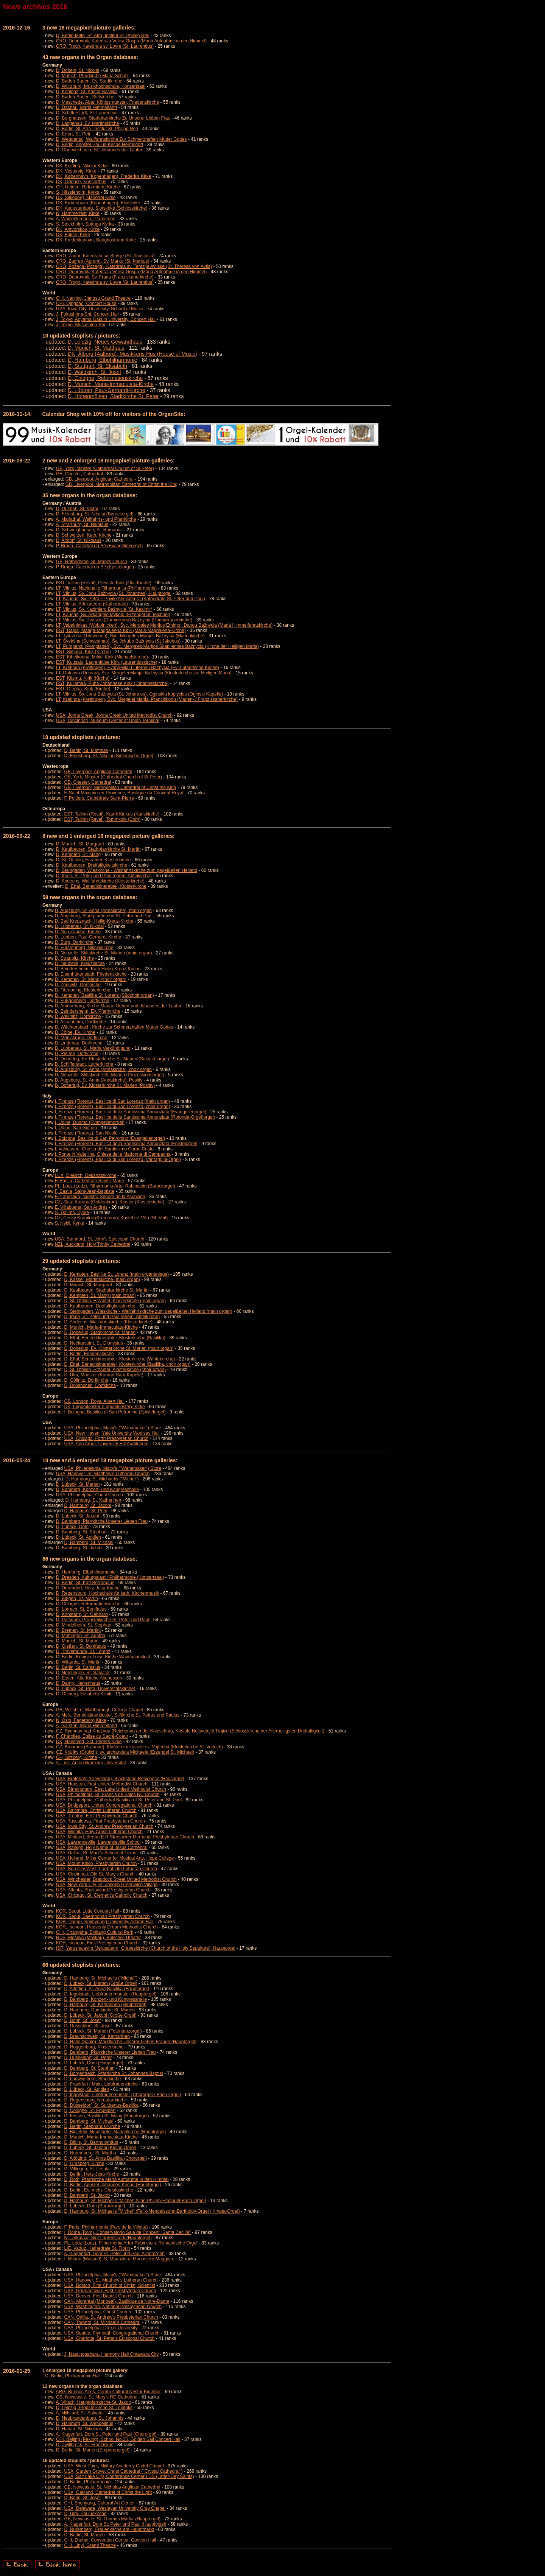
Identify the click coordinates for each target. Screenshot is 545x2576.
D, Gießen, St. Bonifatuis (81, 1646)
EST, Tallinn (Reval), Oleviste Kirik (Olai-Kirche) (103, 582)
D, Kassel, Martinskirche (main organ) (102, 1279)
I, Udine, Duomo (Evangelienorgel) (90, 1122)
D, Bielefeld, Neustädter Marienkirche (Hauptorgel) (115, 2131)
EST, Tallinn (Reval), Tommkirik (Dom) (102, 819)
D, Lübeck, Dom (72, 1526)
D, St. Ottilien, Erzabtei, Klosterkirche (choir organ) (115, 1369)
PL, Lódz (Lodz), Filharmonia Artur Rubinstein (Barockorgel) (115, 1186)
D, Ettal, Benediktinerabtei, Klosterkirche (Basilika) (114, 1337)
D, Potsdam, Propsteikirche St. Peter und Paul (102, 1619)
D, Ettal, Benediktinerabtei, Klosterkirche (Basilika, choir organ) (127, 1364)
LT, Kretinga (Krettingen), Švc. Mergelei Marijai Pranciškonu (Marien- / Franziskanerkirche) (147, 699)
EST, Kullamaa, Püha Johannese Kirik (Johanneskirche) (112, 683)
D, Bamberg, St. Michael (88, 1542)
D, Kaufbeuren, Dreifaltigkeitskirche (91, 865)
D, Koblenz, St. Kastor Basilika (87, 91)
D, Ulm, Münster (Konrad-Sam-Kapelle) (103, 1374)
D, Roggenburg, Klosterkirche (93, 2047)
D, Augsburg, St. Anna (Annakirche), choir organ (103, 1069)
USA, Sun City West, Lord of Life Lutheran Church (106, 1868)
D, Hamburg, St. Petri (85, 1510)
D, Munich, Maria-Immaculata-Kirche (111, 384)
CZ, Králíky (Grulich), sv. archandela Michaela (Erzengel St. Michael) (125, 1752)
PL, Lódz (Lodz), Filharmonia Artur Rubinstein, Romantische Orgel (130, 2243)
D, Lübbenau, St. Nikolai (79, 926)
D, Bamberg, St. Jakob (79, 1547)
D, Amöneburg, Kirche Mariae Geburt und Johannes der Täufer (118, 1006)
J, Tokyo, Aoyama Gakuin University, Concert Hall (106, 319)
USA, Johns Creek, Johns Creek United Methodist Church (114, 715)
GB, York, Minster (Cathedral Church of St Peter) (105, 468)
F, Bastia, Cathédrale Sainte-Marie (89, 1180)
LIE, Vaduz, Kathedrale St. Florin (97, 2248)
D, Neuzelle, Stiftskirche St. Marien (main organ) (103, 953)
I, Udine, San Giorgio (76, 1127)
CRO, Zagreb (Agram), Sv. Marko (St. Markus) (102, 261)
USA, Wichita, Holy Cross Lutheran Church (99, 1831)
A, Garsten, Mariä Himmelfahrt (86, 1725)
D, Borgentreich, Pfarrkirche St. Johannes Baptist (113, 2073)
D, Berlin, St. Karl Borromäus (85, 1582)
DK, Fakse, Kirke (73, 234)
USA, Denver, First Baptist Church (98, 2296)
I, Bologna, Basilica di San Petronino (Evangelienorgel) (110, 1138)
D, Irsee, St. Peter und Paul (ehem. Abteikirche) (104, 875)
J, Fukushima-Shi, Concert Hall (87, 314)
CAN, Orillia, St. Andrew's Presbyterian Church (111, 2317)
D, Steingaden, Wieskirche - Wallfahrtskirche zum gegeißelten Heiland (126, 870)
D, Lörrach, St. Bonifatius (81, 1609)
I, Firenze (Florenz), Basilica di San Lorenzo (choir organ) (112, 1106)
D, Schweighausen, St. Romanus (89, 529)
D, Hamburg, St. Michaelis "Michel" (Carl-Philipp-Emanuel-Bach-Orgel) (135, 2200)
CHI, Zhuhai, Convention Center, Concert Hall (110, 2540)
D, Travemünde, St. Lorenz (83, 1651)
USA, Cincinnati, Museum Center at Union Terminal (107, 720)
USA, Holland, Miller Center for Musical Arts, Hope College (115, 1858)
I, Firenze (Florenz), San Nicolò (86, 1133)
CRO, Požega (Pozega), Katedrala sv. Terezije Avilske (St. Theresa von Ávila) (134, 266)
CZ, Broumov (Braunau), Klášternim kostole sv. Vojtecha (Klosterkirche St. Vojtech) (139, 1747)
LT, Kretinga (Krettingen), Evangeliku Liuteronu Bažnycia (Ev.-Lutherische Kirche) (137, 667)
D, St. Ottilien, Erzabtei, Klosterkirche (93, 859)
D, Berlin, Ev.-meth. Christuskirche (98, 2190)
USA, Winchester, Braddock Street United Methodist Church (116, 1879)
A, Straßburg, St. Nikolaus (82, 524)
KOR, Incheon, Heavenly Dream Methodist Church (107, 1927)
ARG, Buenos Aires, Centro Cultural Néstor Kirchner (108, 2391)
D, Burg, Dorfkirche (74, 942)
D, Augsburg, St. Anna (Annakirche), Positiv (98, 1080)
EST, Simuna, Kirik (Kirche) (83, 651)
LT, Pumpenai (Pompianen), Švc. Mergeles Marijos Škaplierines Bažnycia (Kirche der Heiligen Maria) (157, 646)
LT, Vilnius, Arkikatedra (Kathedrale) (92, 604)
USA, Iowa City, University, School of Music (99, 308)
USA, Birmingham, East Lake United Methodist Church (111, 1789)
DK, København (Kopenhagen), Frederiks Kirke (103, 176)
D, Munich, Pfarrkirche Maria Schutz (92, 75)
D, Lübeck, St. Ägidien (78, 1537)
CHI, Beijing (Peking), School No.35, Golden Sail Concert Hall (118, 2439)
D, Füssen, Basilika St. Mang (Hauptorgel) (106, 2115)
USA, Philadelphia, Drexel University (100, 2327)
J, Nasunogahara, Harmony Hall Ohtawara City (111, 2354)
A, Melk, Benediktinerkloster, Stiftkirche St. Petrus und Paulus (117, 1715)
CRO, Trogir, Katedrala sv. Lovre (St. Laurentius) (105, 46)
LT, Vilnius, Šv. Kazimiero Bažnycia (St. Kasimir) (104, 609)
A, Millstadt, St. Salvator (80, 2413)
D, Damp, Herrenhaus (78, 1683)
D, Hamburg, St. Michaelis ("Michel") (102, 1479)
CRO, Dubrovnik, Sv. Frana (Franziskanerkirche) (105, 277)
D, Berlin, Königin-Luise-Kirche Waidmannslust (103, 1656)
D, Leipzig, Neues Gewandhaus (105, 342)
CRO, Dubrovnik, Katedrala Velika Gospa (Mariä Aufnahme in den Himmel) (131, 41)
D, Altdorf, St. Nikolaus (78, 540)
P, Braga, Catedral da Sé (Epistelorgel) (95, 567)
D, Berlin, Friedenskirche (89, 1353)
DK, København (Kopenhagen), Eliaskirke (98, 202)
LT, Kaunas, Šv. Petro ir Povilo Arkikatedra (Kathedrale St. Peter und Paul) (130, 598)
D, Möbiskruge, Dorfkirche (81, 1037)
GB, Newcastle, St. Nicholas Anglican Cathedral (112, 2487)
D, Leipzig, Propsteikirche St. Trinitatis (94, 2407)
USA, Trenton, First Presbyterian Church (96, 1815)
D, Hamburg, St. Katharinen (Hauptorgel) (105, 2004)
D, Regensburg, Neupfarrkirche (95, 2100)
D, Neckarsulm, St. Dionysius (93, 1343)
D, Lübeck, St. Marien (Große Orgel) (100, 1983)
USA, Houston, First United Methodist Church (101, 1784)
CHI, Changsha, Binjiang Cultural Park (94, 1932)
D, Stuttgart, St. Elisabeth (97, 366)
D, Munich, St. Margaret (80, 844)
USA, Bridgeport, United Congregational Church (104, 1805)
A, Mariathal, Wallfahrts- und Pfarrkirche (96, 519)
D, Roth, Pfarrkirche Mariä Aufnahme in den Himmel (116, 2179)
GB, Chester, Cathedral (79, 473)
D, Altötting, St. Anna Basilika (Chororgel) (105, 2158)
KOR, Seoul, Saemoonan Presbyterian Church (102, 1916)
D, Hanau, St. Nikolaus (79, 2428)
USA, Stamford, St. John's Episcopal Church (99, 1239)
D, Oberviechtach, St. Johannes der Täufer (99, 150)
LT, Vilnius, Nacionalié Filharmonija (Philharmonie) (106, 588)
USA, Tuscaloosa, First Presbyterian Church (100, 1821)
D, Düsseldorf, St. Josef (88, 2025)
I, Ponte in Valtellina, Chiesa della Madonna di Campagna (113, 1154)
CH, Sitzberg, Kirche (76, 1757)
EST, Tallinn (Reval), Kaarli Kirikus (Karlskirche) (111, 814)
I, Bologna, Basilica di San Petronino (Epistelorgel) (114, 1412)
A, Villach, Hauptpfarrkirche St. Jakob (93, 2402)
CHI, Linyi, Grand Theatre (90, 2545)
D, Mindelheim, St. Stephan (83, 1625)
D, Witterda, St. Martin (78, 1662)
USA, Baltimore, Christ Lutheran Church (96, 1810)
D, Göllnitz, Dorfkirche (86, 1380)
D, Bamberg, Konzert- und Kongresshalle (97, 1489)
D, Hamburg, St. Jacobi (87, 1505)
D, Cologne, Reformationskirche (105, 378)
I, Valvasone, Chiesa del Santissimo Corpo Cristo (104, 1149)
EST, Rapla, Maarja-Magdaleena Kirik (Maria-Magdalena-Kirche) (121, 630)
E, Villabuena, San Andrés (81, 1207)
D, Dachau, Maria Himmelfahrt (86, 107)
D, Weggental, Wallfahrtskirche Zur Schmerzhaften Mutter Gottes (121, 139)
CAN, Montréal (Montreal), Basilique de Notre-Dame (116, 2301)
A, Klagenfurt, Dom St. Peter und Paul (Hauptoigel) (115, 2524)
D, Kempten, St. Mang (78, 854)
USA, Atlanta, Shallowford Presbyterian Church (103, 1890)
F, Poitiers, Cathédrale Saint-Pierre (99, 798)
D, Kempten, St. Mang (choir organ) (90, 979)
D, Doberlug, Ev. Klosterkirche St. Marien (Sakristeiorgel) (112, 1059)
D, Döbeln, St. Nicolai (77, 70)
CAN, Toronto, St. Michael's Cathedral (102, 2322)
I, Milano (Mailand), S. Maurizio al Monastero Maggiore (119, 2259)
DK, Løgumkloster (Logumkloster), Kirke (104, 1406)
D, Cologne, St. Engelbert (89, 2110)
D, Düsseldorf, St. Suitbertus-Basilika (101, 2105)
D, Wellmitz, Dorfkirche (78, 1016)
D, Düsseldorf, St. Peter (88, 2057)
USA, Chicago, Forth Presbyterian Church (106, 1438)
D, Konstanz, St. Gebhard (82, 1614)
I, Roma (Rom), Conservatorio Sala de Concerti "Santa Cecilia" (127, 2232)
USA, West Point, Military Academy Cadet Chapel (114, 2466)
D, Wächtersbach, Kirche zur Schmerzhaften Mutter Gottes (114, 1027)
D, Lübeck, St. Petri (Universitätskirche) (95, 1688)
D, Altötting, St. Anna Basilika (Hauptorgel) (106, 1988)
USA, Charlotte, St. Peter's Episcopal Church (109, 2338)
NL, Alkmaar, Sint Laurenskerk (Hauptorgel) (107, 2237)
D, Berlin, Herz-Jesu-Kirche (91, 2174)
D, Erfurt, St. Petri (74, 134)
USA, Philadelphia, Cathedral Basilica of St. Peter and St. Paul (119, 1799)
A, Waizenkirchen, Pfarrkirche (85, 218)
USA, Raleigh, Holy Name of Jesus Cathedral (101, 1847)
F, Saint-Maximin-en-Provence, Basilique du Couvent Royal (123, 792)
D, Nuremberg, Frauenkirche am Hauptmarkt (109, 2529)
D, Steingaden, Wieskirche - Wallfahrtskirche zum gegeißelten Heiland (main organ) (148, 1311)
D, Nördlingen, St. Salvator (83, 1672)
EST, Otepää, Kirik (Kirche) (83, 688)
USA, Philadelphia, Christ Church (89, 1494)
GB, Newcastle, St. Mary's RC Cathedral (96, 2397)
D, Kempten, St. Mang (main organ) (99, 1295)
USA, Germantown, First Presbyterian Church (110, 2290)
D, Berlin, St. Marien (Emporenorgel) (92, 2450)
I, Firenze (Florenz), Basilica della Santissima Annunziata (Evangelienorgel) (130, 1111)
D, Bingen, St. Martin (77, 1598)
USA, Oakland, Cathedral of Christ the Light (108, 2492)
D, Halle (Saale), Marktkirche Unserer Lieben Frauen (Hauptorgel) (130, 2041)
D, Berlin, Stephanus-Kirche (92, 2126)
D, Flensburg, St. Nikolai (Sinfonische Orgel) (108, 755)
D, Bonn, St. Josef (82, 2020)
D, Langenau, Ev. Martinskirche (87, 123)
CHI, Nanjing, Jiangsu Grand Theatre (93, 298)
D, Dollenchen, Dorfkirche (90, 1385)
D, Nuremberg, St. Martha (90, 2153)
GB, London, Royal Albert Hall (94, 1401)
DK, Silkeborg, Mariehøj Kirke (85, 197)
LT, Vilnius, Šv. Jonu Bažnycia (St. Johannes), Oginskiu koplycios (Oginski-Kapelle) (139, 694)
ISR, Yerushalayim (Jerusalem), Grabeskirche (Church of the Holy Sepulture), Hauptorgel (145, 1948)
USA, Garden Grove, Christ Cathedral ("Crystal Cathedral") (123, 2471)
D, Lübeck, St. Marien (78, 1484)
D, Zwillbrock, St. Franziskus (84, 2444)
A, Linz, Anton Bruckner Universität (91, 1762)
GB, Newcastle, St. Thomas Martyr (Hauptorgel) (112, 2519)
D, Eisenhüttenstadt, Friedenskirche (91, 974)
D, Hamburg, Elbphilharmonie (102, 360)
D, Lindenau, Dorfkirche (79, 1043)
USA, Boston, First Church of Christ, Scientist (109, 2285)
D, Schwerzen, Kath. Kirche (84, 535)
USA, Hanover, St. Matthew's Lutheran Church (102, 1473)
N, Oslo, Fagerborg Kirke (81, 1720)
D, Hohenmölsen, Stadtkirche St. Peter (113, 396)
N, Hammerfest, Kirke (78, 213)
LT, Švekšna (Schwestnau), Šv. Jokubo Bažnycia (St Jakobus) (118, 641)
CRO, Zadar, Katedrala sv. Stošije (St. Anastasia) (105, 255)
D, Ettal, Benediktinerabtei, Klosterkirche (105, 886)
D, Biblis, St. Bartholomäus (91, 2142)
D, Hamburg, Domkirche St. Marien (99, 2010)
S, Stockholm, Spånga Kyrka (85, 224)
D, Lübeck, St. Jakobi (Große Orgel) (100, 2015)
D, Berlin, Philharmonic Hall (72, 2375)
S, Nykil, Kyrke (69, 1223)
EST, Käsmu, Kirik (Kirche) (82, 678)
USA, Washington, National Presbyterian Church (113, 2306)
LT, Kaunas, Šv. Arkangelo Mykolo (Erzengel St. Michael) (113, 614)
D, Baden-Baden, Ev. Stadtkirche (89, 81)
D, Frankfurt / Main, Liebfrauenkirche (101, 2084)
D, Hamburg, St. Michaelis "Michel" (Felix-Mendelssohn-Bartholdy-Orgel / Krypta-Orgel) (152, 2211)
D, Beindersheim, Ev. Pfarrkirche (87, 1011)
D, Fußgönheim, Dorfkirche (82, 1000)
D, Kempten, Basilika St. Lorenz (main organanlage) (116, 1274)
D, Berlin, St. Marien (84, 2534)
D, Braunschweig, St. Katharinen (96, 2036)
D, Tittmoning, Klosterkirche (83, 990)
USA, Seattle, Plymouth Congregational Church (111, 2333)
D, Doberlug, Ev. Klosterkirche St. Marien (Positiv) (105, 1085)
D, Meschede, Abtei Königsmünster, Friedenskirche (107, 102)
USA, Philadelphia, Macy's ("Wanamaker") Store (112, 1427)
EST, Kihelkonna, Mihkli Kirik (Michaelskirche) (102, 657)
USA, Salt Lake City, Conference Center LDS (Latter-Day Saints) (129, 2476)
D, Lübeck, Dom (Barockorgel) (94, 2206)
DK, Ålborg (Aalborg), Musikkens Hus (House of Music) (132, 354)
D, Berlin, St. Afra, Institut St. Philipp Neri (97, 128)
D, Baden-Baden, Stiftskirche (85, 97)
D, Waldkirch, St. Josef (94, 372)
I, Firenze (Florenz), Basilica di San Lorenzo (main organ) (112, 1101)
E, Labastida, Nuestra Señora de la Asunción (100, 1196)
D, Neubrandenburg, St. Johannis (89, 2418)
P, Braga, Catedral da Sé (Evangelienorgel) (99, 545)
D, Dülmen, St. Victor (77, 508)
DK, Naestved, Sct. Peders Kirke (88, 1741)
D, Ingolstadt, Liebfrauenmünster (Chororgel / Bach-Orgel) (122, 2094)
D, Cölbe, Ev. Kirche (75, 1032)
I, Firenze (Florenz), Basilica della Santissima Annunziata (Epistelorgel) (126, 1143)
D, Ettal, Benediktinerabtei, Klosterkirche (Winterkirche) (119, 1359)
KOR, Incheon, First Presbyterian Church (97, 1943)
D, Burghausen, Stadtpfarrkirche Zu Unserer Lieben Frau (113, 118)
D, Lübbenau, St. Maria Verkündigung (93, 1048)
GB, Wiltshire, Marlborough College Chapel (99, 1709)
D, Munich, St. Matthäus (96, 348)
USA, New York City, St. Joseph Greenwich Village (106, 1884)
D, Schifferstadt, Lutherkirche (84, 1064)
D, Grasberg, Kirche (84, 2163)
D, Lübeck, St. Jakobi (77, 1516)
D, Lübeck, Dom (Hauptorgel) (93, 2062)
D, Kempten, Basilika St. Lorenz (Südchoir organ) (104, 995)
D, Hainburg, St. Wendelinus (84, 2423)
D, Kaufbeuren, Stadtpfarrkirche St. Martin (98, 849)
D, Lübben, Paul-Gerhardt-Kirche (106, 390)
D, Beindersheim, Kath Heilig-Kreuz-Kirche (98, 968)
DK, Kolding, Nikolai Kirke (82, 165)
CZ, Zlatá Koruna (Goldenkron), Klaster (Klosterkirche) (109, 1202)
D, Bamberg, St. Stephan (81, 1532)
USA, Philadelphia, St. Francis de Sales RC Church (107, 1794)
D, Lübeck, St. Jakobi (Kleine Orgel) (100, 2147)
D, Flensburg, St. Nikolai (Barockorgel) (95, 514)
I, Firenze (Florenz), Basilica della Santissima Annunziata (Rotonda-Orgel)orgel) (135, 1117)
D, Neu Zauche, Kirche (78, 931)
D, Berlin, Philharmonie (87, 2481)
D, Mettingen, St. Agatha (80, 1635)
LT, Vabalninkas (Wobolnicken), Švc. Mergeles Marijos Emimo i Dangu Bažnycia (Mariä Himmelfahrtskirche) (164, 625)
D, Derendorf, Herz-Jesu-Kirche (88, 1588)
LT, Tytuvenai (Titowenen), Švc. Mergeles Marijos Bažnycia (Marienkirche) (130, 635)
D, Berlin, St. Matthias (86, 750)
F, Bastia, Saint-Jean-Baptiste (84, 1191)
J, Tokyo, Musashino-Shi (80, 324)
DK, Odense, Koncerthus (81, 181)
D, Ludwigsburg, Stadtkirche (92, 2078)
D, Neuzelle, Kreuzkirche (80, 963)
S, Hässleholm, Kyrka (78, 192)
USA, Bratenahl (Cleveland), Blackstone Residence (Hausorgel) (120, 1778)
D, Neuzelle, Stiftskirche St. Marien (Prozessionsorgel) (109, 1074)
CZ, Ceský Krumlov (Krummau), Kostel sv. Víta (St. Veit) (111, 1217)
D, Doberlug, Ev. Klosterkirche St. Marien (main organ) (118, 1348)
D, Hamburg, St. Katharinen (93, 1500)
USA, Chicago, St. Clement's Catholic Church (102, 1895)
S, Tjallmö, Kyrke (72, 1212)
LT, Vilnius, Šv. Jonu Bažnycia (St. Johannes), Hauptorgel (113, 593)
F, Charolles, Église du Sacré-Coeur (92, 1736)
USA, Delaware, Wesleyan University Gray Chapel (114, 2508)
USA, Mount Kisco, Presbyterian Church (96, 1863)
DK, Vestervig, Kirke (76, 171)
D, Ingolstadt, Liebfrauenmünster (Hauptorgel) (110, 1994)
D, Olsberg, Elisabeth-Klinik (83, 1694)
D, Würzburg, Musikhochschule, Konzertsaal (100, 86)
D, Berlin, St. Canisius (78, 1667)
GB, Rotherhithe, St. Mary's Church (91, 561)
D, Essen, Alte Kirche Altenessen (89, 1678)
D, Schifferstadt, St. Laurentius (87, 112)
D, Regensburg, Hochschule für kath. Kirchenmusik (107, 1593)
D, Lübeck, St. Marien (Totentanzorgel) (103, 2031)
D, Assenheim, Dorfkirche (80, 1021)
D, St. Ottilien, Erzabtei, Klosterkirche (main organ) (115, 1300)
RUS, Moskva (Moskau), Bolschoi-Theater (98, 1937)
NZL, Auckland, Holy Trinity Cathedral (92, 1244)
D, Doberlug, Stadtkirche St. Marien (99, 1332)
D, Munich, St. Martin (77, 1641)
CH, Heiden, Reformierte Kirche (88, 187)
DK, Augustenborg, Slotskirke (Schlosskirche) (101, 208)
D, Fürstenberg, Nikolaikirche (84, 947)
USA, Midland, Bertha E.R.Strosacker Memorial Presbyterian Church (125, 1837)
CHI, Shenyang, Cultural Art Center (99, 2503)
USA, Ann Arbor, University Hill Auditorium (106, 1443)
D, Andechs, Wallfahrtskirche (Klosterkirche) (100, 881)
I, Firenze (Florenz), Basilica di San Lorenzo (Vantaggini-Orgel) (118, 1159)
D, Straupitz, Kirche (74, 958)
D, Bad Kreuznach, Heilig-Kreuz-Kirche (94, 921)
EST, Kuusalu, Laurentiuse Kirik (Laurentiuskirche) (106, 662)
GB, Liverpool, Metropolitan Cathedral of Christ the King (121, 484)
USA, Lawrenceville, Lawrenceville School (98, 1842)
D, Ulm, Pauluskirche (85, 2513)
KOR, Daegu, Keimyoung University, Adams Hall (104, 1921)
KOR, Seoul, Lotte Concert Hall (87, 1911)
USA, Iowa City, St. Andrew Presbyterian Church (104, 1826)
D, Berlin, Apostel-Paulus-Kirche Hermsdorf (99, 144)
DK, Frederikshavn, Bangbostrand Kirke (96, 240)
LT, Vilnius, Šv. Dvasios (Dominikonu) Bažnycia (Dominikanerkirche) (124, 620)
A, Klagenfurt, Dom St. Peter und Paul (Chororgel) (114, 2253)
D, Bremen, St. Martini (78, 1630)
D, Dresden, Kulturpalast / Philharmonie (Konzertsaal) (110, 1577)
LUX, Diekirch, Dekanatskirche (86, 1175)
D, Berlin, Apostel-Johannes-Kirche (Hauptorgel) (112, 2184)
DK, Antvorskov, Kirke (78, 229)
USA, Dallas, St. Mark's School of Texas (96, 1852)
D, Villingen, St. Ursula (86, 2168)
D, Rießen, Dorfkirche (76, 1053)
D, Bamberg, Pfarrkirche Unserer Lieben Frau (102, 1521)
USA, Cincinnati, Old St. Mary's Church (95, 1874)
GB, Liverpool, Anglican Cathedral (99, 479)
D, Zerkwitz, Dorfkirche (78, 984)
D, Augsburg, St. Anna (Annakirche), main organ (103, 910)
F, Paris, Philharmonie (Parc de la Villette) (106, 2227)
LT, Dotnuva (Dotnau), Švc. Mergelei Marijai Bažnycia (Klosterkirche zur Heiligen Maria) (144, 673)
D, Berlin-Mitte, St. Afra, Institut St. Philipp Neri (102, 35)
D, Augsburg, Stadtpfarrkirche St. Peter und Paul (104, 915)
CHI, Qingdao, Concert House (86, 303)
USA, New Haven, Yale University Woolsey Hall (111, 1433)
